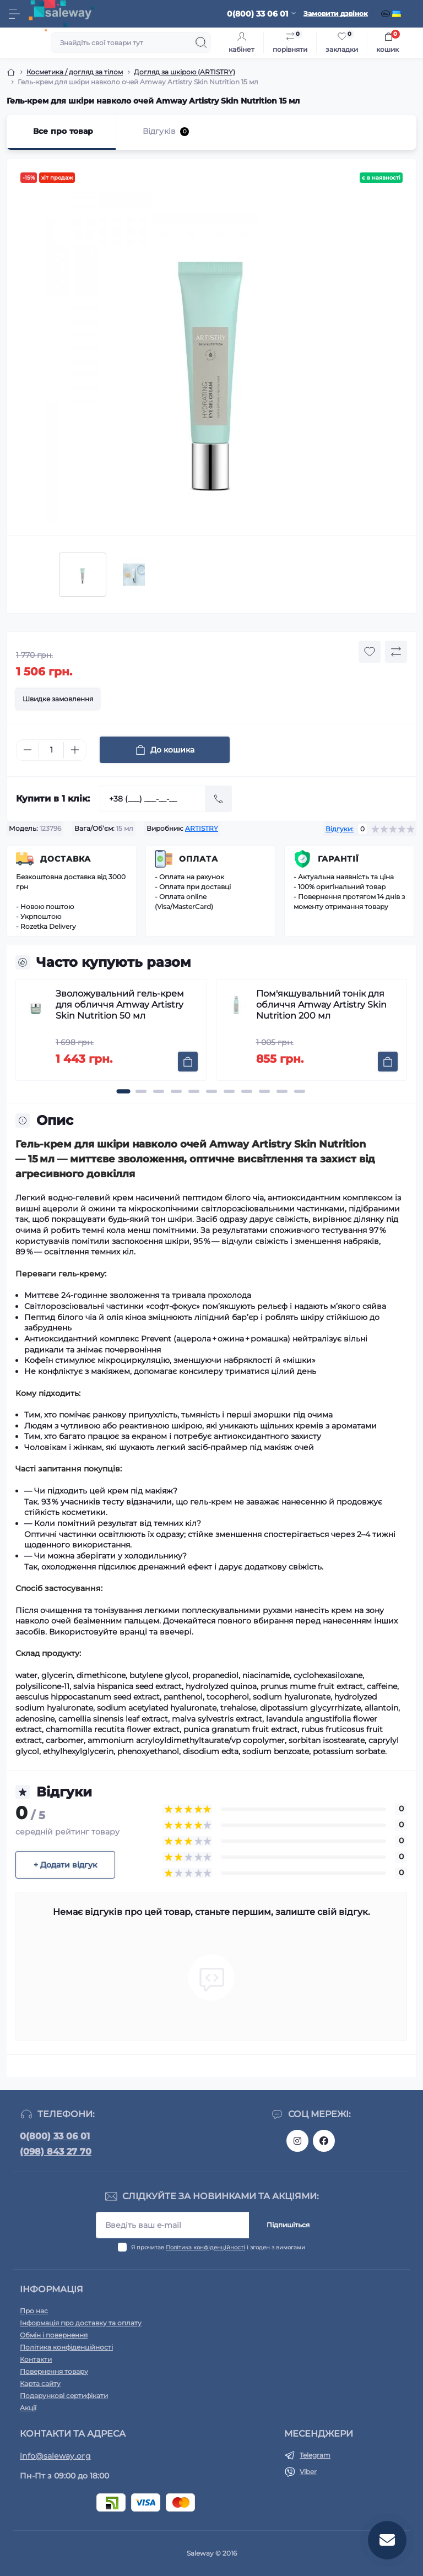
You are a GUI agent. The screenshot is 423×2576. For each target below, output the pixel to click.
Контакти (36, 2359)
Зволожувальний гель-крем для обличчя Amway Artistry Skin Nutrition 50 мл (120, 1004)
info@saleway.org (55, 2456)
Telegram (315, 2455)
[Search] (201, 42)
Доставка (65, 859)
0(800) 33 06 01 (55, 2136)
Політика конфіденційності (205, 2247)
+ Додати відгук (65, 1865)
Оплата (198, 859)
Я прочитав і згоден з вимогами (218, 2247)
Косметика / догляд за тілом (74, 72)
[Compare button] (396, 652)
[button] (123, 1091)
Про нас (34, 2311)
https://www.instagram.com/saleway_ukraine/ (297, 2140)
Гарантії (338, 859)
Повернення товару (54, 2371)
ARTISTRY (201, 828)
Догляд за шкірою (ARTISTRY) (184, 72)
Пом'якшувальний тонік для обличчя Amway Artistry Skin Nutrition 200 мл (321, 1004)
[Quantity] (51, 750)
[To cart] (188, 1061)
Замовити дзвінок (335, 13)
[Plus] (75, 749)
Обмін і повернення (54, 2335)
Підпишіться (288, 2225)
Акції (28, 2408)
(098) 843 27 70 (55, 2151)
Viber (308, 2471)
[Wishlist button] (370, 652)
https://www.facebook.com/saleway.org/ (323, 2140)
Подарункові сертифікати (64, 2395)
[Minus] (28, 749)
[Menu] (14, 13)
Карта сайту (40, 2383)
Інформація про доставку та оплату (81, 2323)
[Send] (218, 799)
